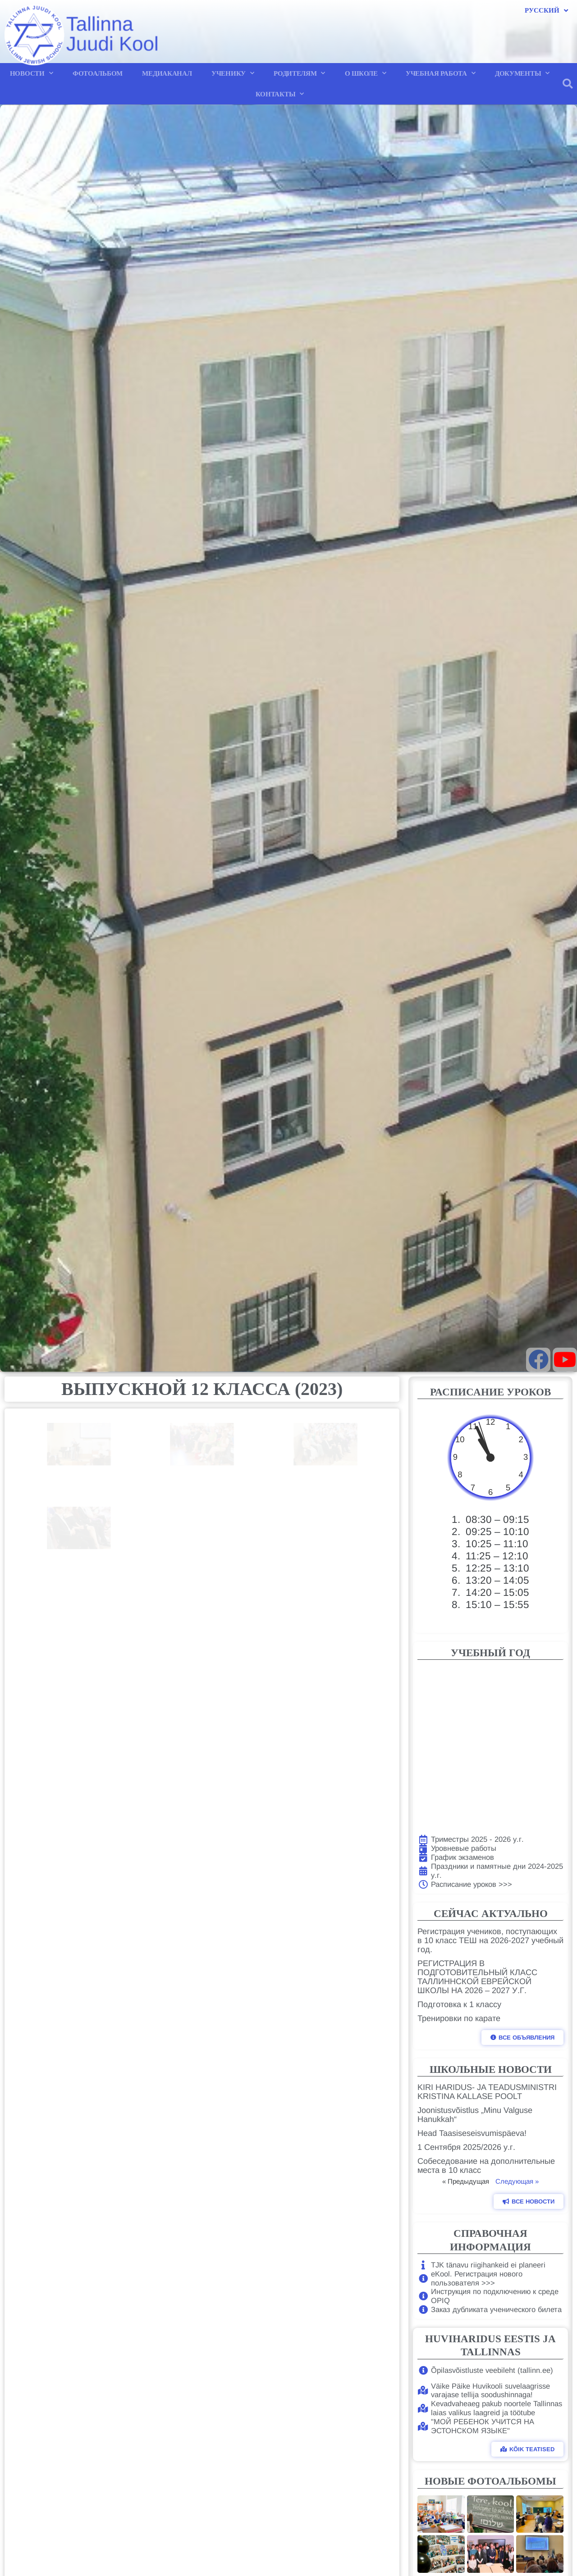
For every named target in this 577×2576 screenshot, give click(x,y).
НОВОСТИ (31, 73)
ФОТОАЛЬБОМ (98, 73)
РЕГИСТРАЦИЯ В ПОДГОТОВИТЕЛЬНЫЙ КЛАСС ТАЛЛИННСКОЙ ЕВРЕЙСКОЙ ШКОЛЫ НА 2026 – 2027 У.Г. (477, 1977)
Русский (546, 10)
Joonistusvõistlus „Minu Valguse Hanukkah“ (474, 2115)
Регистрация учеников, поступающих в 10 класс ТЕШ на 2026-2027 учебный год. (490, 1940)
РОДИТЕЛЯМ (299, 73)
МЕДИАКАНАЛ (167, 73)
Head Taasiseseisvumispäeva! (472, 2133)
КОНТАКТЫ (280, 94)
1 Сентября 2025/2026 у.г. (466, 2147)
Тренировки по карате (458, 2018)
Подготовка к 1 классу (459, 2004)
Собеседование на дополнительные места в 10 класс (486, 2166)
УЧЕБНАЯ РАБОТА (441, 73)
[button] (568, 84)
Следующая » (517, 2181)
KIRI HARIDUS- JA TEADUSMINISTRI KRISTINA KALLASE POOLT (487, 2092)
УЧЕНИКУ (232, 73)
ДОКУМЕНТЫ (522, 73)
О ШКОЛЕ (365, 73)
